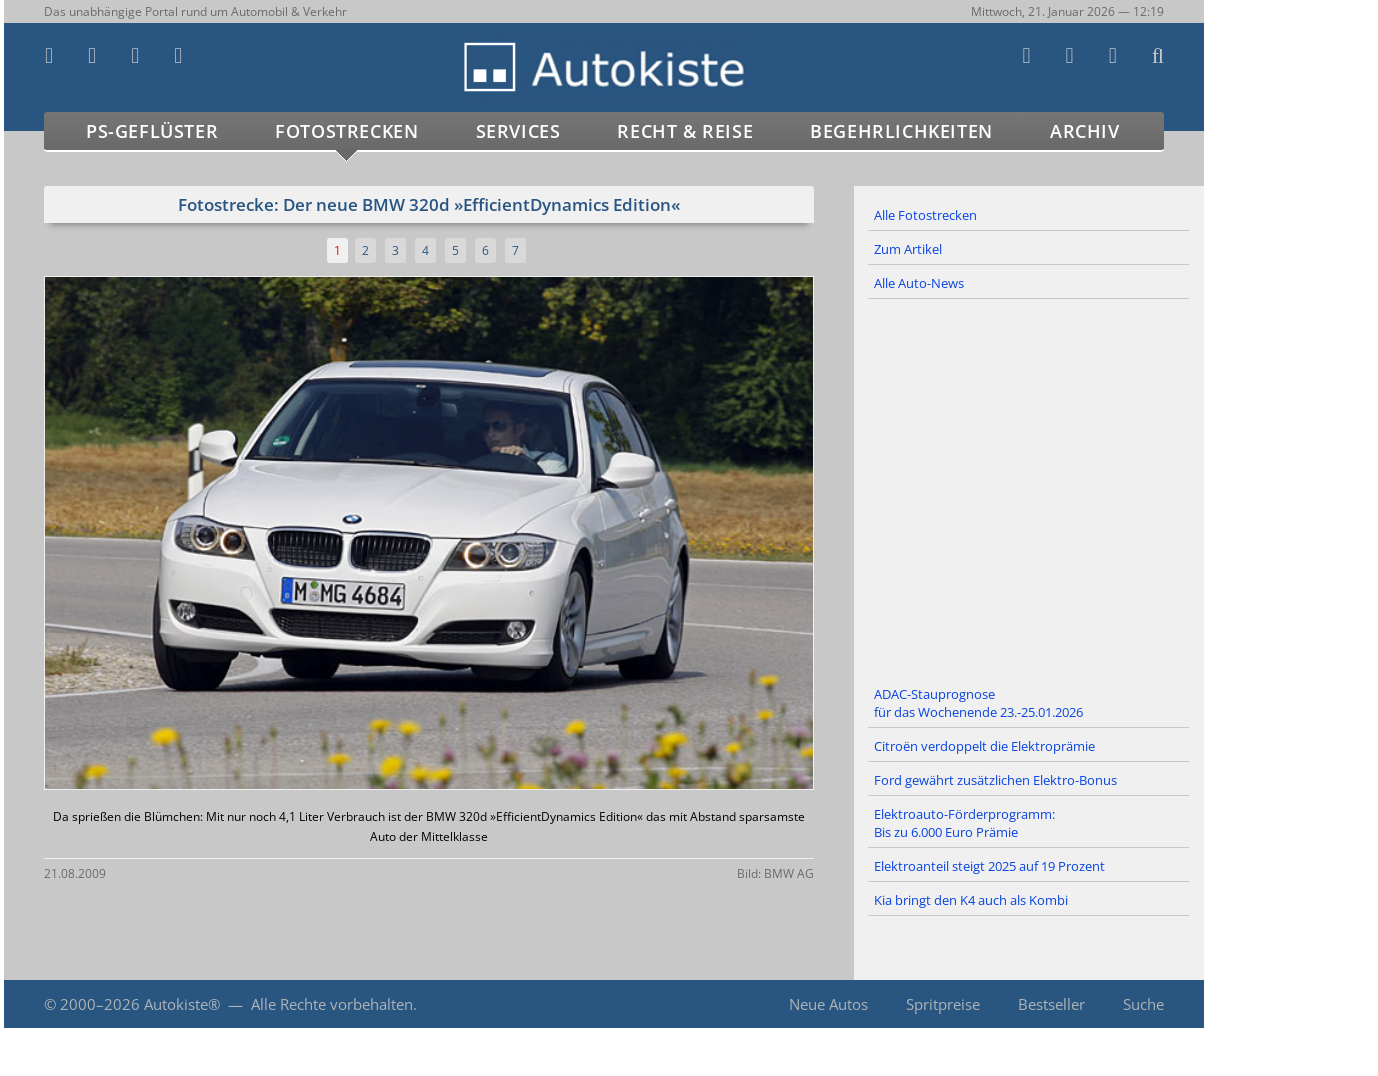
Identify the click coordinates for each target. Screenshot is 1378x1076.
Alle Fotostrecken (925, 215)
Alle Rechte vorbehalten (332, 1004)
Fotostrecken (346, 131)
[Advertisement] (1029, 489)
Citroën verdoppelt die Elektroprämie (984, 746)
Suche (1143, 1004)
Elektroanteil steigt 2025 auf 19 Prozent (989, 866)
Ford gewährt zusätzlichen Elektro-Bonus (995, 780)
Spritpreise (943, 1004)
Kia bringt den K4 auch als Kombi (971, 900)
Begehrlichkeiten (901, 131)
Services (518, 131)
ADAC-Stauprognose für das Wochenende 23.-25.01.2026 (978, 703)
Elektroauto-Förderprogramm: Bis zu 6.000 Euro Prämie (964, 823)
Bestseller (1051, 1004)
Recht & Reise (685, 131)
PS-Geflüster (152, 131)
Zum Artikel (908, 249)
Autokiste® (182, 1004)
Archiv (1085, 131)
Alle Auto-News (919, 283)
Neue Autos (828, 1004)
